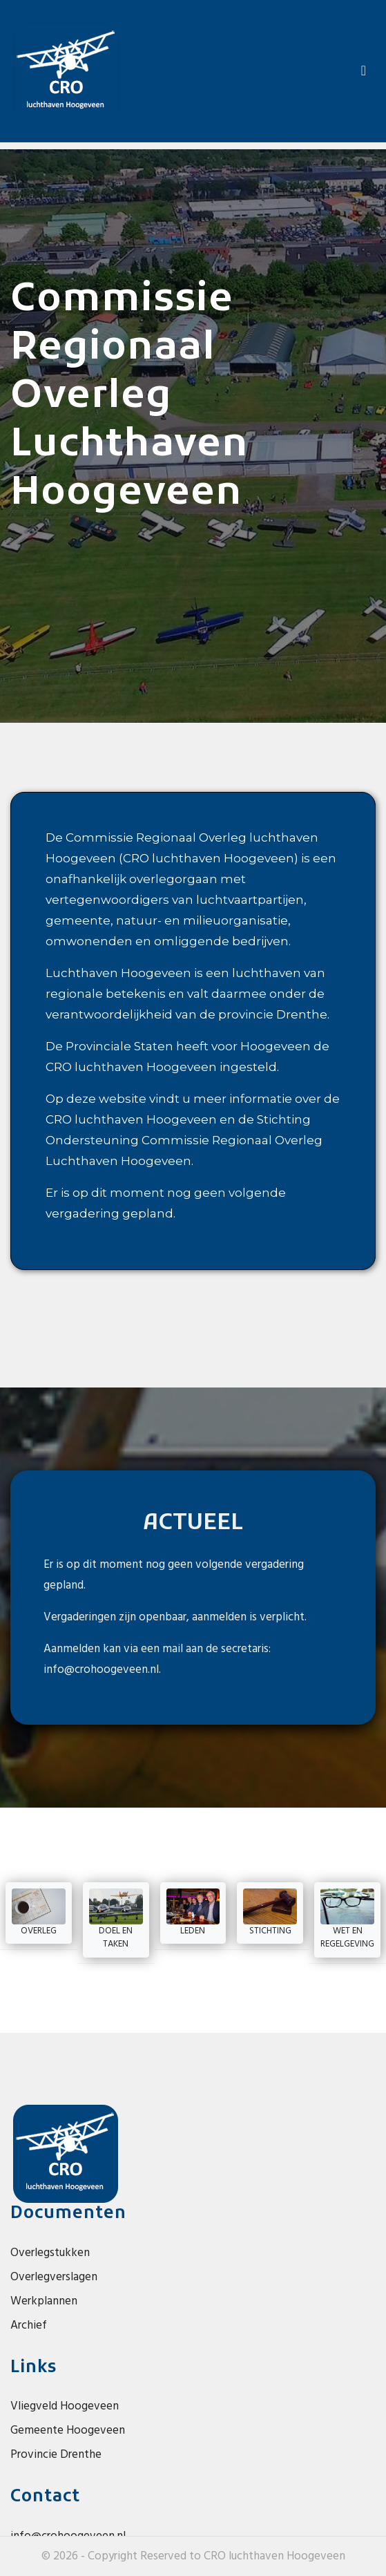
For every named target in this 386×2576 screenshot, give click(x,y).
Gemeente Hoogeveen (67, 2430)
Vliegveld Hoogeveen (64, 2406)
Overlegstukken (50, 2253)
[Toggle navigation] (363, 71)
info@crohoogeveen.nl (101, 1669)
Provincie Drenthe (56, 2454)
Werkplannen (43, 2301)
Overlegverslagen (53, 2277)
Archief (28, 2325)
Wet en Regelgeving (347, 1919)
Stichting (270, 1913)
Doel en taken (116, 1919)
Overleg (39, 1913)
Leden (193, 1913)
